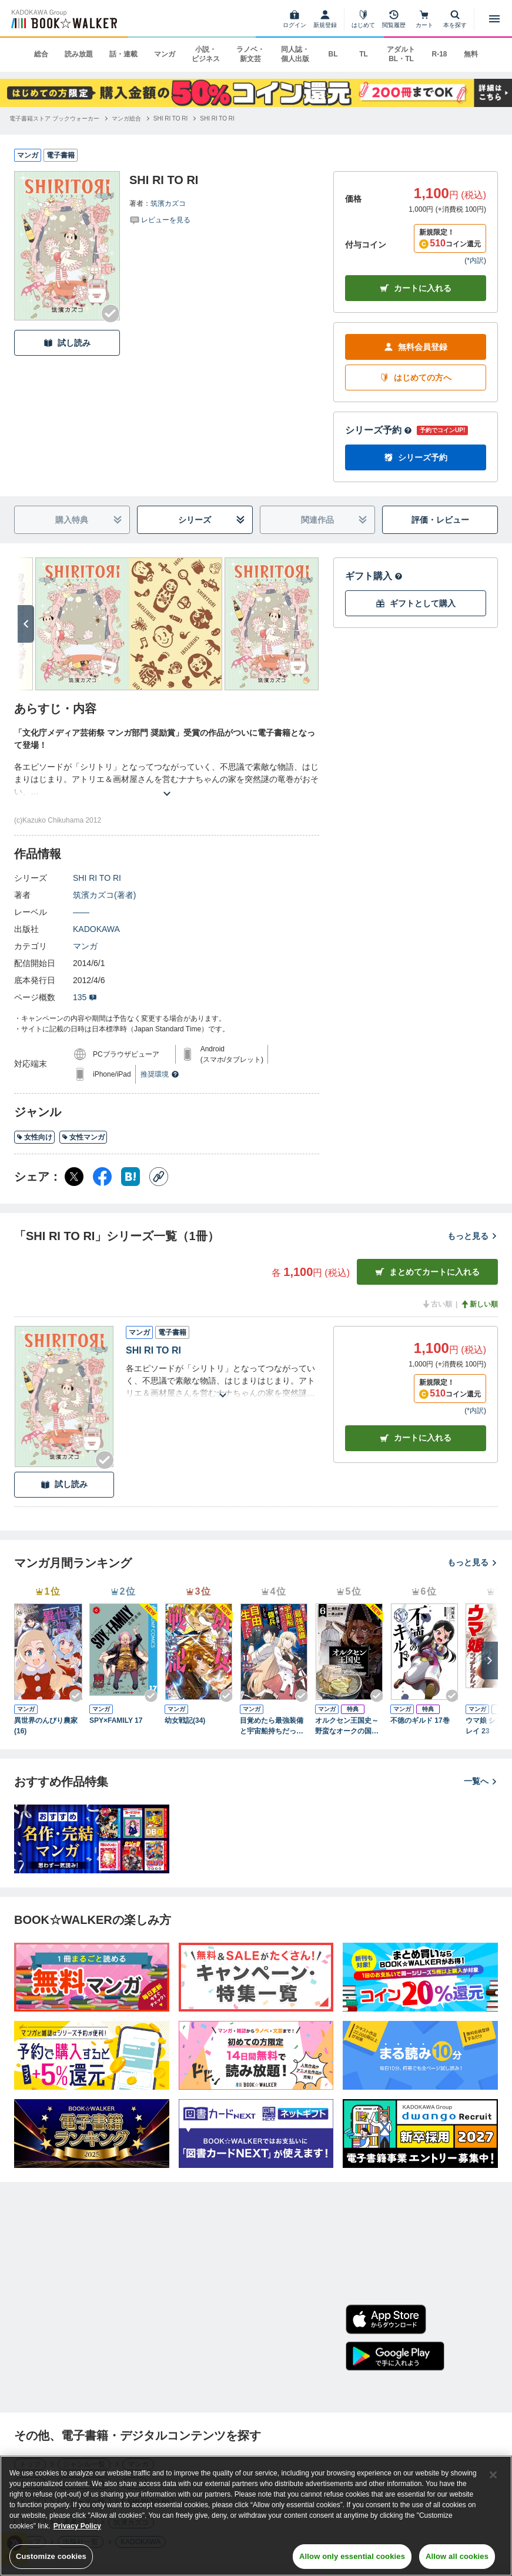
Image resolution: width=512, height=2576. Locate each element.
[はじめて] (363, 19)
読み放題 (79, 54)
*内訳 (475, 260)
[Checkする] (110, 313)
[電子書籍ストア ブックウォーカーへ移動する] (54, 118)
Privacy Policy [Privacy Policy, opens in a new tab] (77, 2528)
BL (332, 54)
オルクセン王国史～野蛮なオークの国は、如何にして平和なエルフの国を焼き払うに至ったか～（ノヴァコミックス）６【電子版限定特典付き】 (347, 1726)
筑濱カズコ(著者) (104, 895)
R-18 (439, 54)
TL (363, 54)
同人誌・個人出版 (295, 54)
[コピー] (159, 1177)
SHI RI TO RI (97, 878)
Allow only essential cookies (352, 2558)
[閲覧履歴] (394, 19)
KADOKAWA (96, 929)
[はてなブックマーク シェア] (130, 1177)
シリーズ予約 (378, 430)
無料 (471, 54)
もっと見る (472, 1236)
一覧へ (481, 1781)
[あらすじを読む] (166, 779)
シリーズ (211, 520)
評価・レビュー (440, 519)
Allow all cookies (457, 2558)
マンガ (164, 54)
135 (85, 997)
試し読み (67, 343)
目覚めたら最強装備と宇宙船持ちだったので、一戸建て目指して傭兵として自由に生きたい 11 (271, 1726)
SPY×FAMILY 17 (115, 1720)
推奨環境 (159, 1074)
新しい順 (479, 1304)
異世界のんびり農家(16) (46, 1725)
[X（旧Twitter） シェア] (74, 1177)
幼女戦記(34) (185, 1720)
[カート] (424, 19)
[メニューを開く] (494, 19)
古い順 (436, 1304)
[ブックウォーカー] (63, 19)
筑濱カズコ (168, 203)
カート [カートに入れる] (415, 1438)
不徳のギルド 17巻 (420, 1720)
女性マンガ (83, 1137)
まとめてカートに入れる (427, 1272)
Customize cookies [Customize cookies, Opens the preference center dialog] (51, 2558)
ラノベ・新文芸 (250, 54)
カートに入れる (415, 288)
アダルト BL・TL (401, 54)
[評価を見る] (159, 219)
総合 (41, 54)
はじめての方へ (415, 378)
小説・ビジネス (206, 54)
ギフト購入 (374, 576)
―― (81, 912)
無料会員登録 (415, 347)
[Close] (493, 2477)
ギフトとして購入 (416, 604)
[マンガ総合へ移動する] (126, 118)
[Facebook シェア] (102, 1177)
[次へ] (26, 624)
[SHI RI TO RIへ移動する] (170, 118)
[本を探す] (455, 19)
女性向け (34, 1137)
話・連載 (123, 54)
